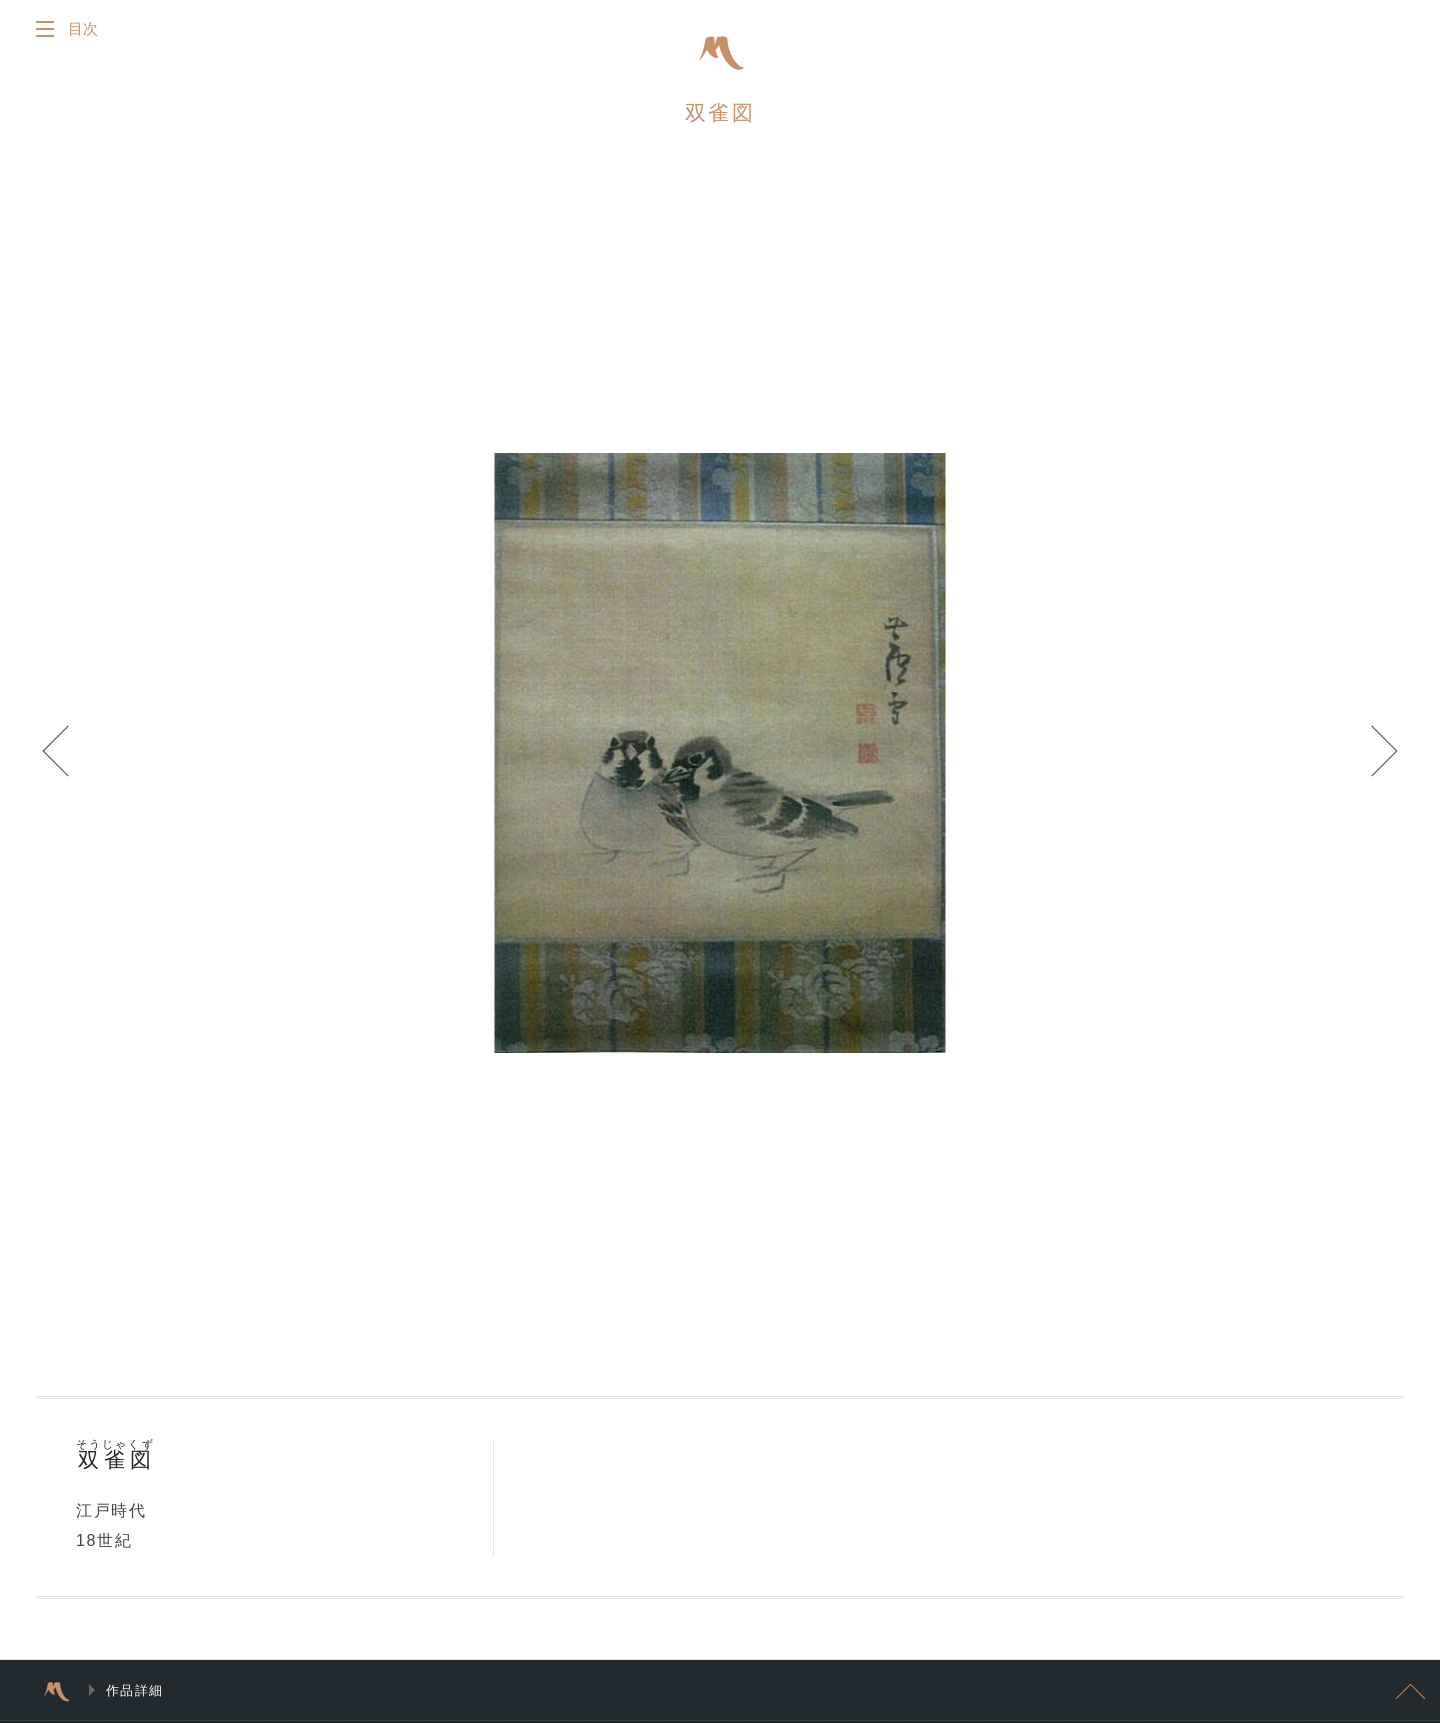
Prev (60, 753)
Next (1380, 753)
